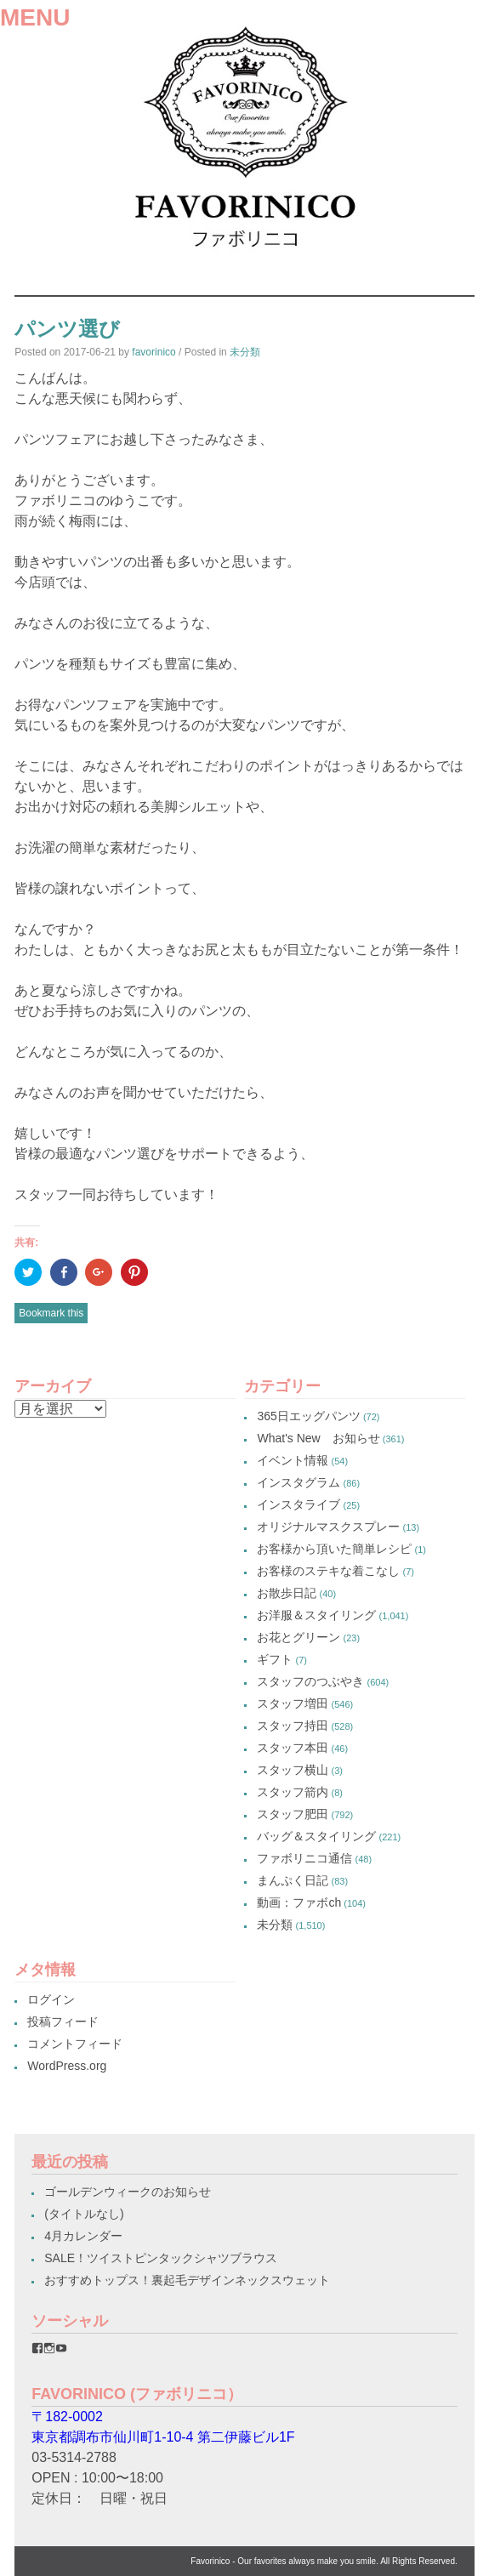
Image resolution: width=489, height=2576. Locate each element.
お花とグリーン (298, 1637)
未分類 (245, 352)
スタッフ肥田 (292, 1814)
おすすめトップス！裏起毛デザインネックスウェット (187, 2280)
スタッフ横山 (292, 1770)
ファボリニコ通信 (304, 1858)
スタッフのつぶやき (310, 1681)
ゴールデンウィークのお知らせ (127, 2191)
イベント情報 (292, 1460)
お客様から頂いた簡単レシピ (334, 1548)
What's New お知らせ (318, 1438)
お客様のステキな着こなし (328, 1571)
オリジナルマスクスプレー (328, 1526)
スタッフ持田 (292, 1725)
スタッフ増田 (292, 1703)
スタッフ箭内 (292, 1792)
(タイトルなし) (83, 2214)
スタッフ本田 (292, 1747)
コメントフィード (74, 2043)
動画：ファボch (299, 1902)
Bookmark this (51, 1313)
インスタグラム (298, 1482)
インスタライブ (298, 1504)
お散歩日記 (286, 1593)
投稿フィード (63, 2021)
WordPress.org (66, 2066)
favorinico (153, 352)
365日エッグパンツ (308, 1416)
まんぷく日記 (292, 1880)
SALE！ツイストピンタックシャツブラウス (160, 2258)
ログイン (51, 1999)
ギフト (275, 1659)
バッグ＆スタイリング (316, 1836)
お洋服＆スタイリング (316, 1615)
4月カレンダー (83, 2236)
